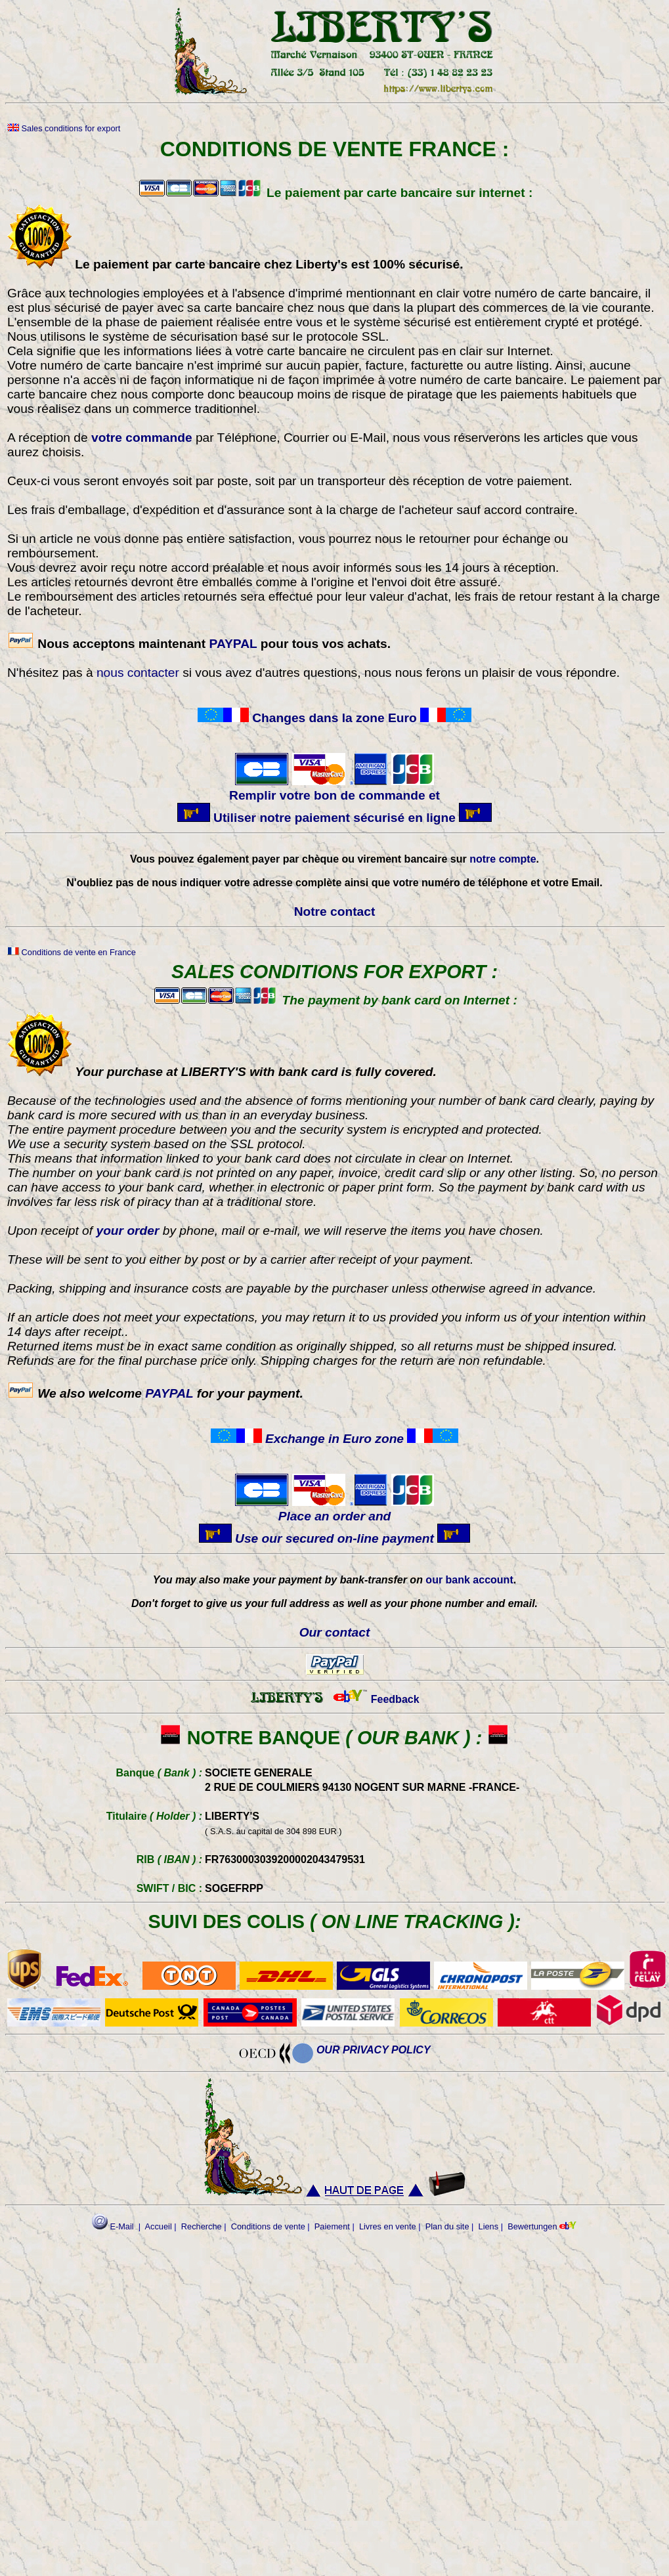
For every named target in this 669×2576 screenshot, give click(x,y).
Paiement (332, 2226)
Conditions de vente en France (71, 952)
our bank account (469, 1579)
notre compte (502, 859)
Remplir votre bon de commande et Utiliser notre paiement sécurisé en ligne (334, 799)
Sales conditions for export (63, 128)
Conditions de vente (268, 2226)
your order (127, 1230)
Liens (489, 2226)
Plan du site (447, 2226)
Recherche (201, 2226)
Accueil (158, 2226)
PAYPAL (233, 644)
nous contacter (138, 672)
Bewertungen (532, 2226)
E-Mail (113, 2226)
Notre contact (335, 911)
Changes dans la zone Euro (334, 718)
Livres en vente (387, 2226)
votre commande (143, 437)
